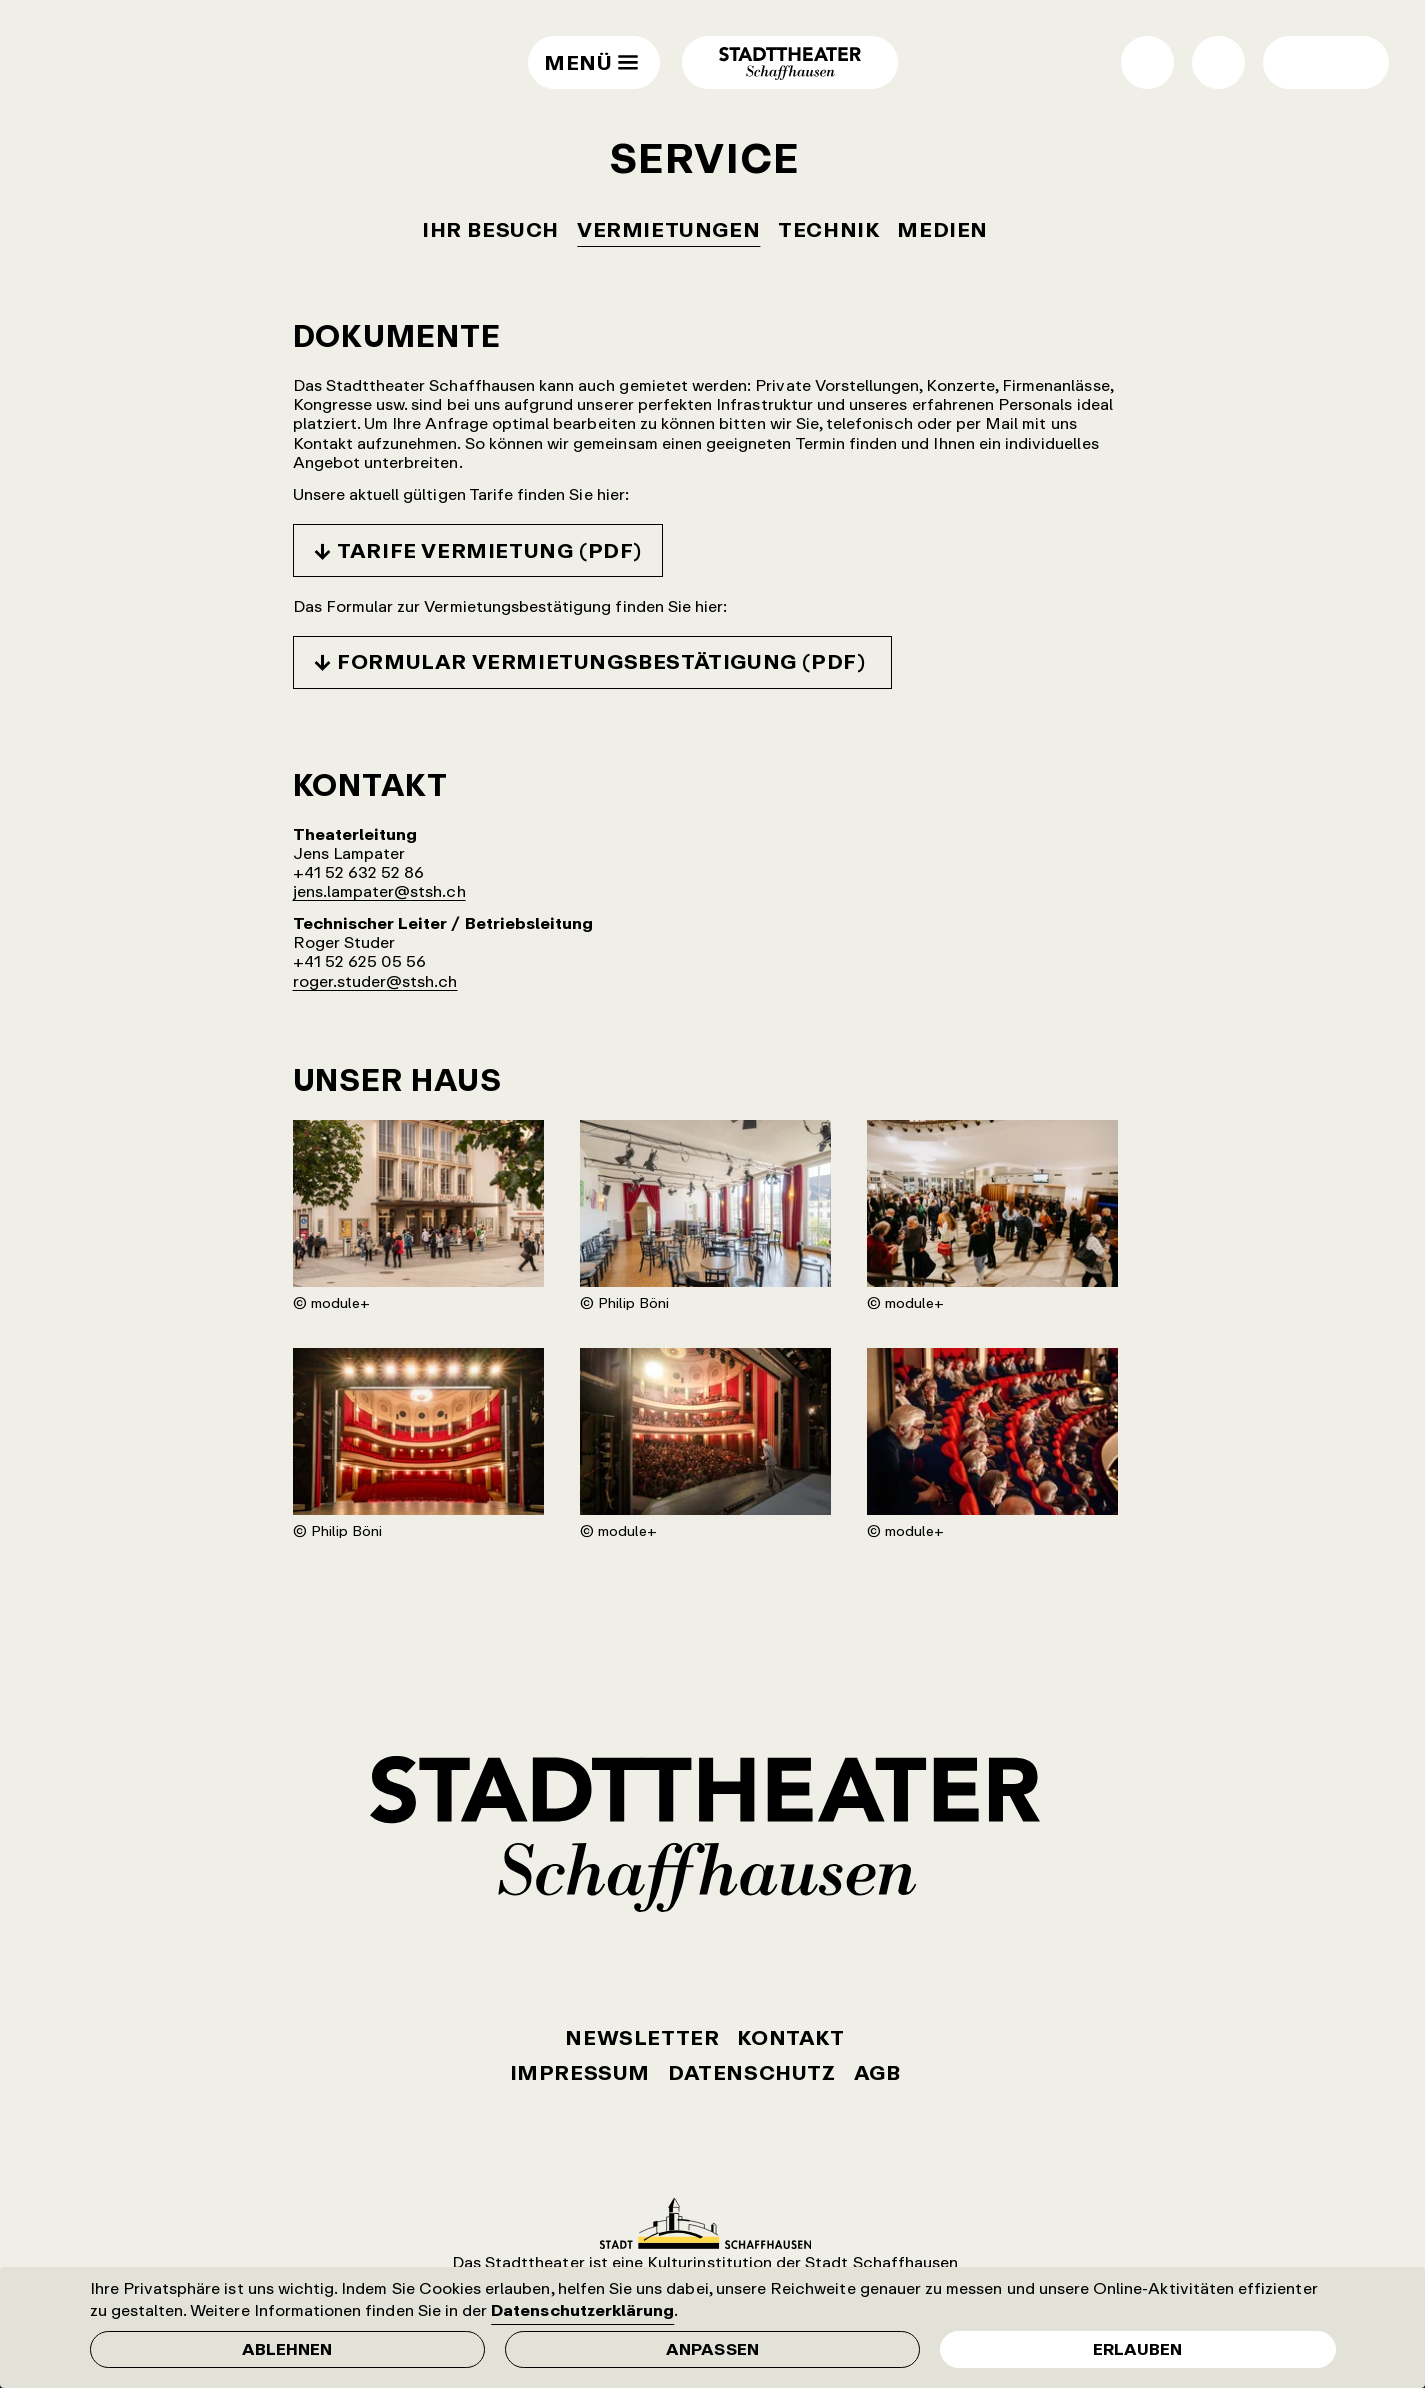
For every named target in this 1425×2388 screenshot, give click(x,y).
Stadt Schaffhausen (705, 2223)
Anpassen (712, 2349)
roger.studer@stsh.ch (375, 981)
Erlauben (1137, 2349)
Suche (1218, 62)
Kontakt (790, 2037)
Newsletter (642, 2037)
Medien (942, 229)
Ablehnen (287, 2349)
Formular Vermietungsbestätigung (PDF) (604, 661)
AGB (877, 2072)
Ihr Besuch (490, 229)
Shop (1147, 62)
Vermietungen (668, 229)
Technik (828, 229)
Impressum (580, 2072)
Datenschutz (752, 2072)
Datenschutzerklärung (582, 2310)
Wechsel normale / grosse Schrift (1352, 62)
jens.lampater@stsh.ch (379, 891)
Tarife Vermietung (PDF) (489, 550)
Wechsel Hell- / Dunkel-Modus (1299, 62)
